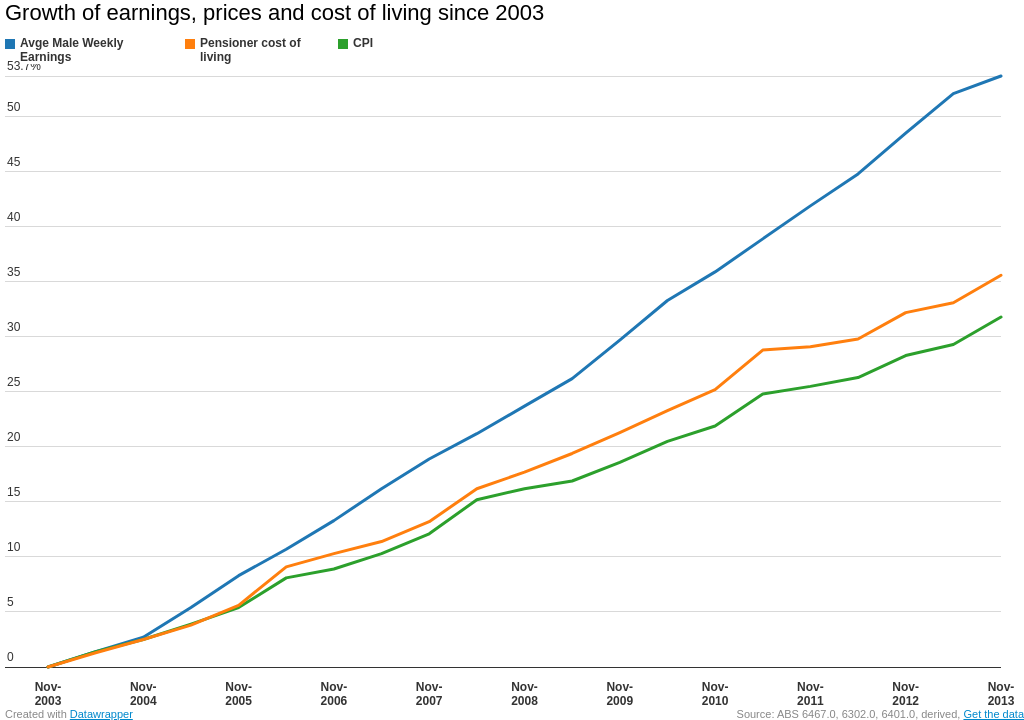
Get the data (993, 714)
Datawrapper (101, 714)
